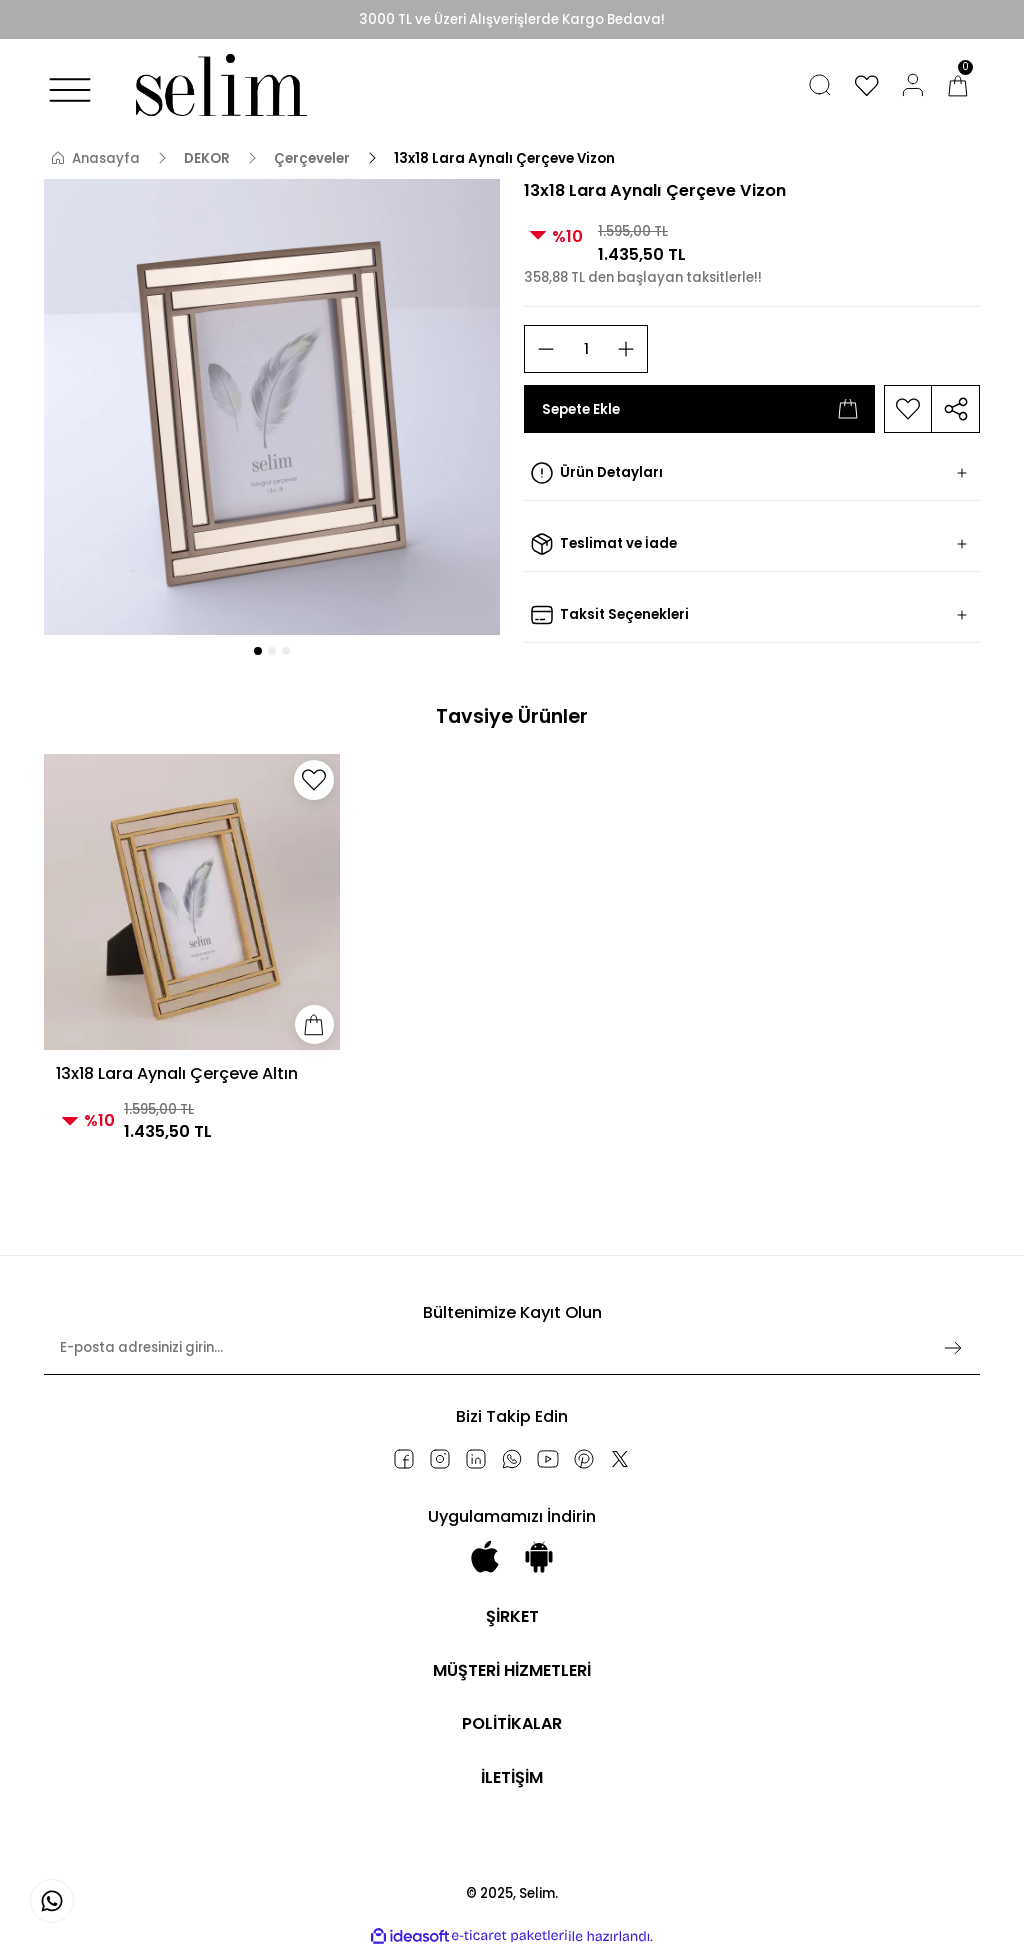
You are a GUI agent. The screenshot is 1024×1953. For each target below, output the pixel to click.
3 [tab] (286, 651)
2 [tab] (272, 651)
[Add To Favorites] (908, 409)
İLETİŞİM (512, 1778)
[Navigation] (70, 90)
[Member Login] (913, 85)
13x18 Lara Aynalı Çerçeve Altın (177, 1073)
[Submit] (953, 1348)
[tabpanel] (272, 407)
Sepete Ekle (699, 409)
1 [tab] (258, 651)
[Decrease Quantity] (546, 349)
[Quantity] (586, 349)
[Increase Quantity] (626, 349)
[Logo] (216, 85)
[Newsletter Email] (512, 1356)
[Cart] (958, 85)
